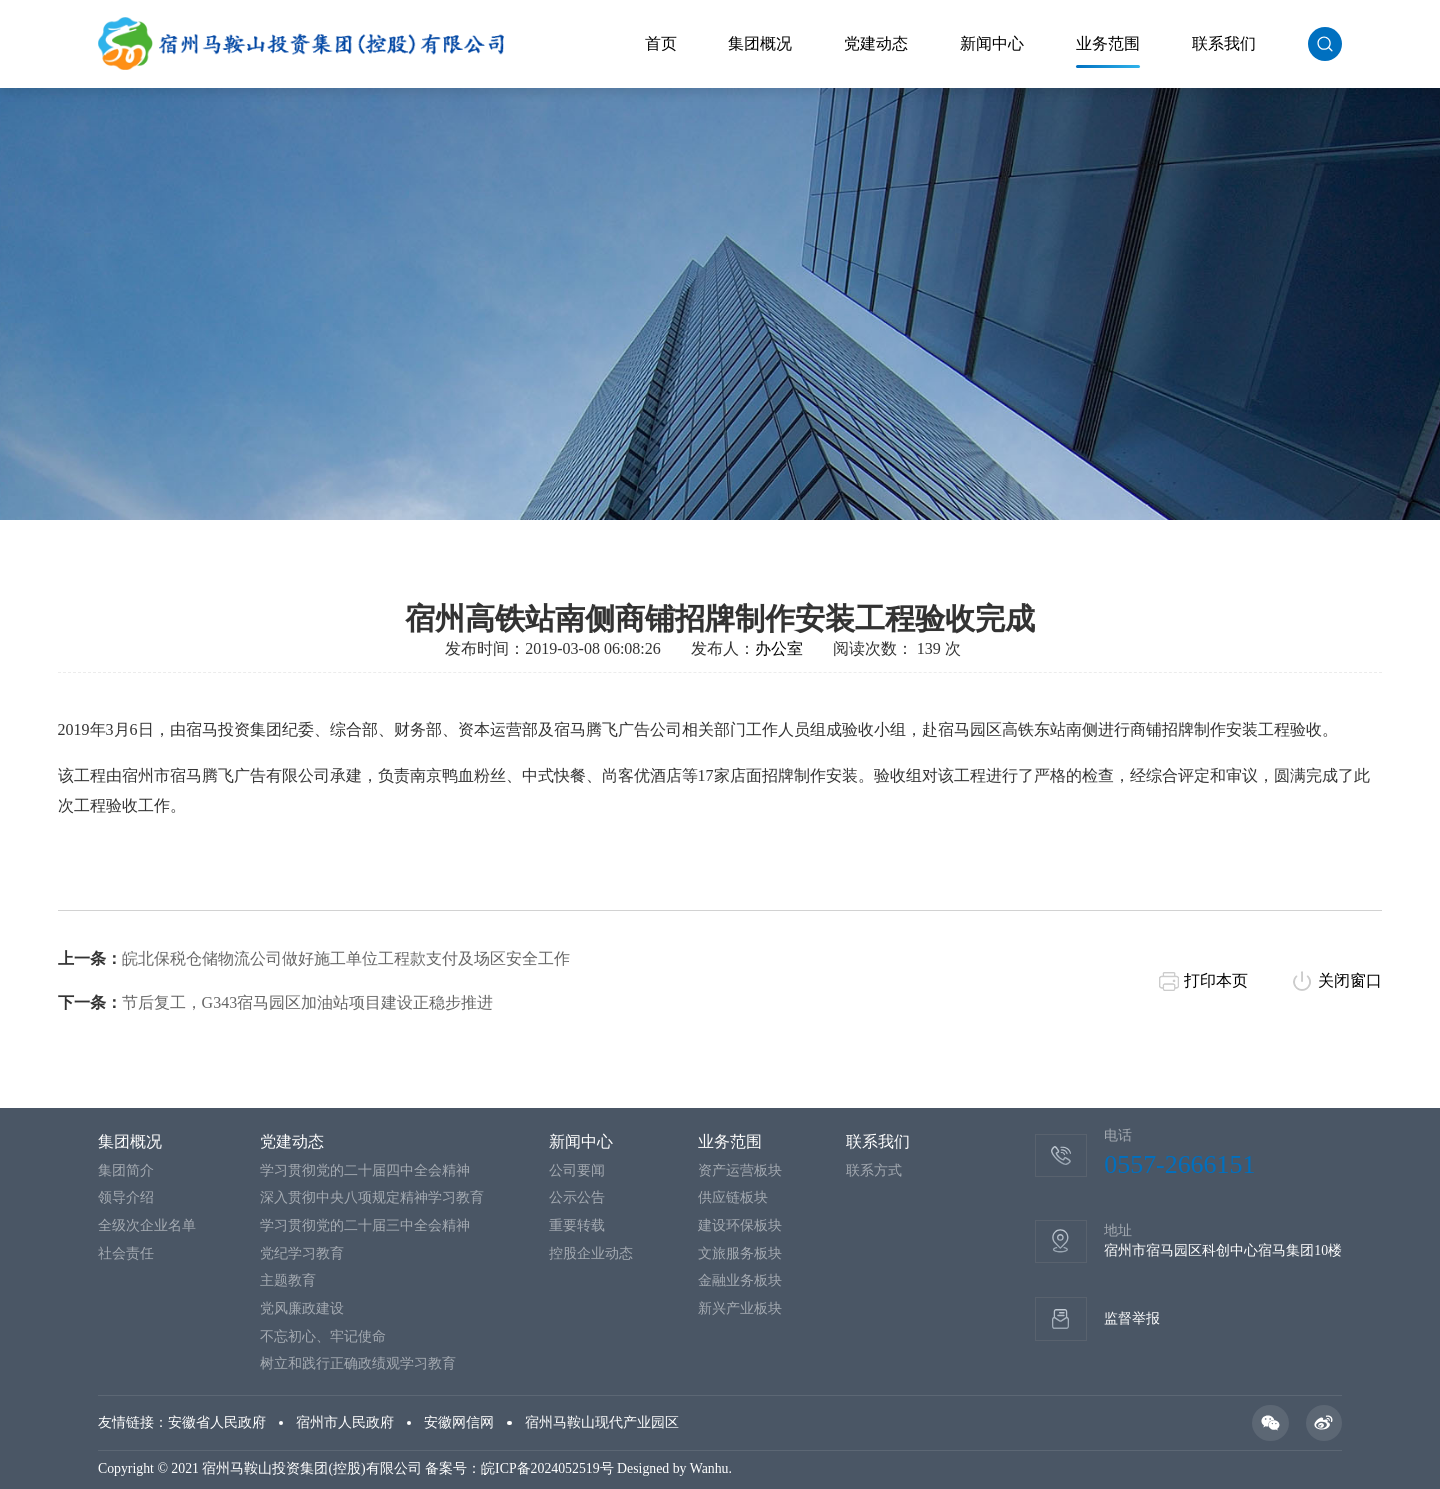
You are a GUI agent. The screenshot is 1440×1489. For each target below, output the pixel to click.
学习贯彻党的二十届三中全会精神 (365, 1225)
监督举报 (1132, 1318)
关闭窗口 (1350, 990)
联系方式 (874, 1170)
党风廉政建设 (302, 1308)
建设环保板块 (740, 1225)
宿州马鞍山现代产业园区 (602, 1422)
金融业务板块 (740, 1280)
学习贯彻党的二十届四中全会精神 (365, 1170)
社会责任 (126, 1253)
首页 (661, 43)
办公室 (779, 658)
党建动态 (876, 43)
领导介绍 (126, 1197)
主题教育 (288, 1280)
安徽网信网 (459, 1422)
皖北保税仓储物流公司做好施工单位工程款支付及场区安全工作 (346, 968)
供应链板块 (733, 1197)
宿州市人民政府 (345, 1422)
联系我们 (1224, 43)
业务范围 (1108, 43)
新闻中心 (992, 43)
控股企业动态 (591, 1253)
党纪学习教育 (302, 1253)
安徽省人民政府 (217, 1422)
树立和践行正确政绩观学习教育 (358, 1363)
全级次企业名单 (147, 1225)
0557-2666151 (1179, 1164)
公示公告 (577, 1197)
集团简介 (126, 1170)
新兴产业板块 (740, 1308)
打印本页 (1216, 990)
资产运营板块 (740, 1170)
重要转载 (577, 1225)
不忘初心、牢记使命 (323, 1336)
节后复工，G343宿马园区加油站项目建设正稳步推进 (308, 1012)
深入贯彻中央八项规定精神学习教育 (372, 1197)
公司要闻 (577, 1170)
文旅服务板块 (740, 1253)
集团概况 (760, 43)
